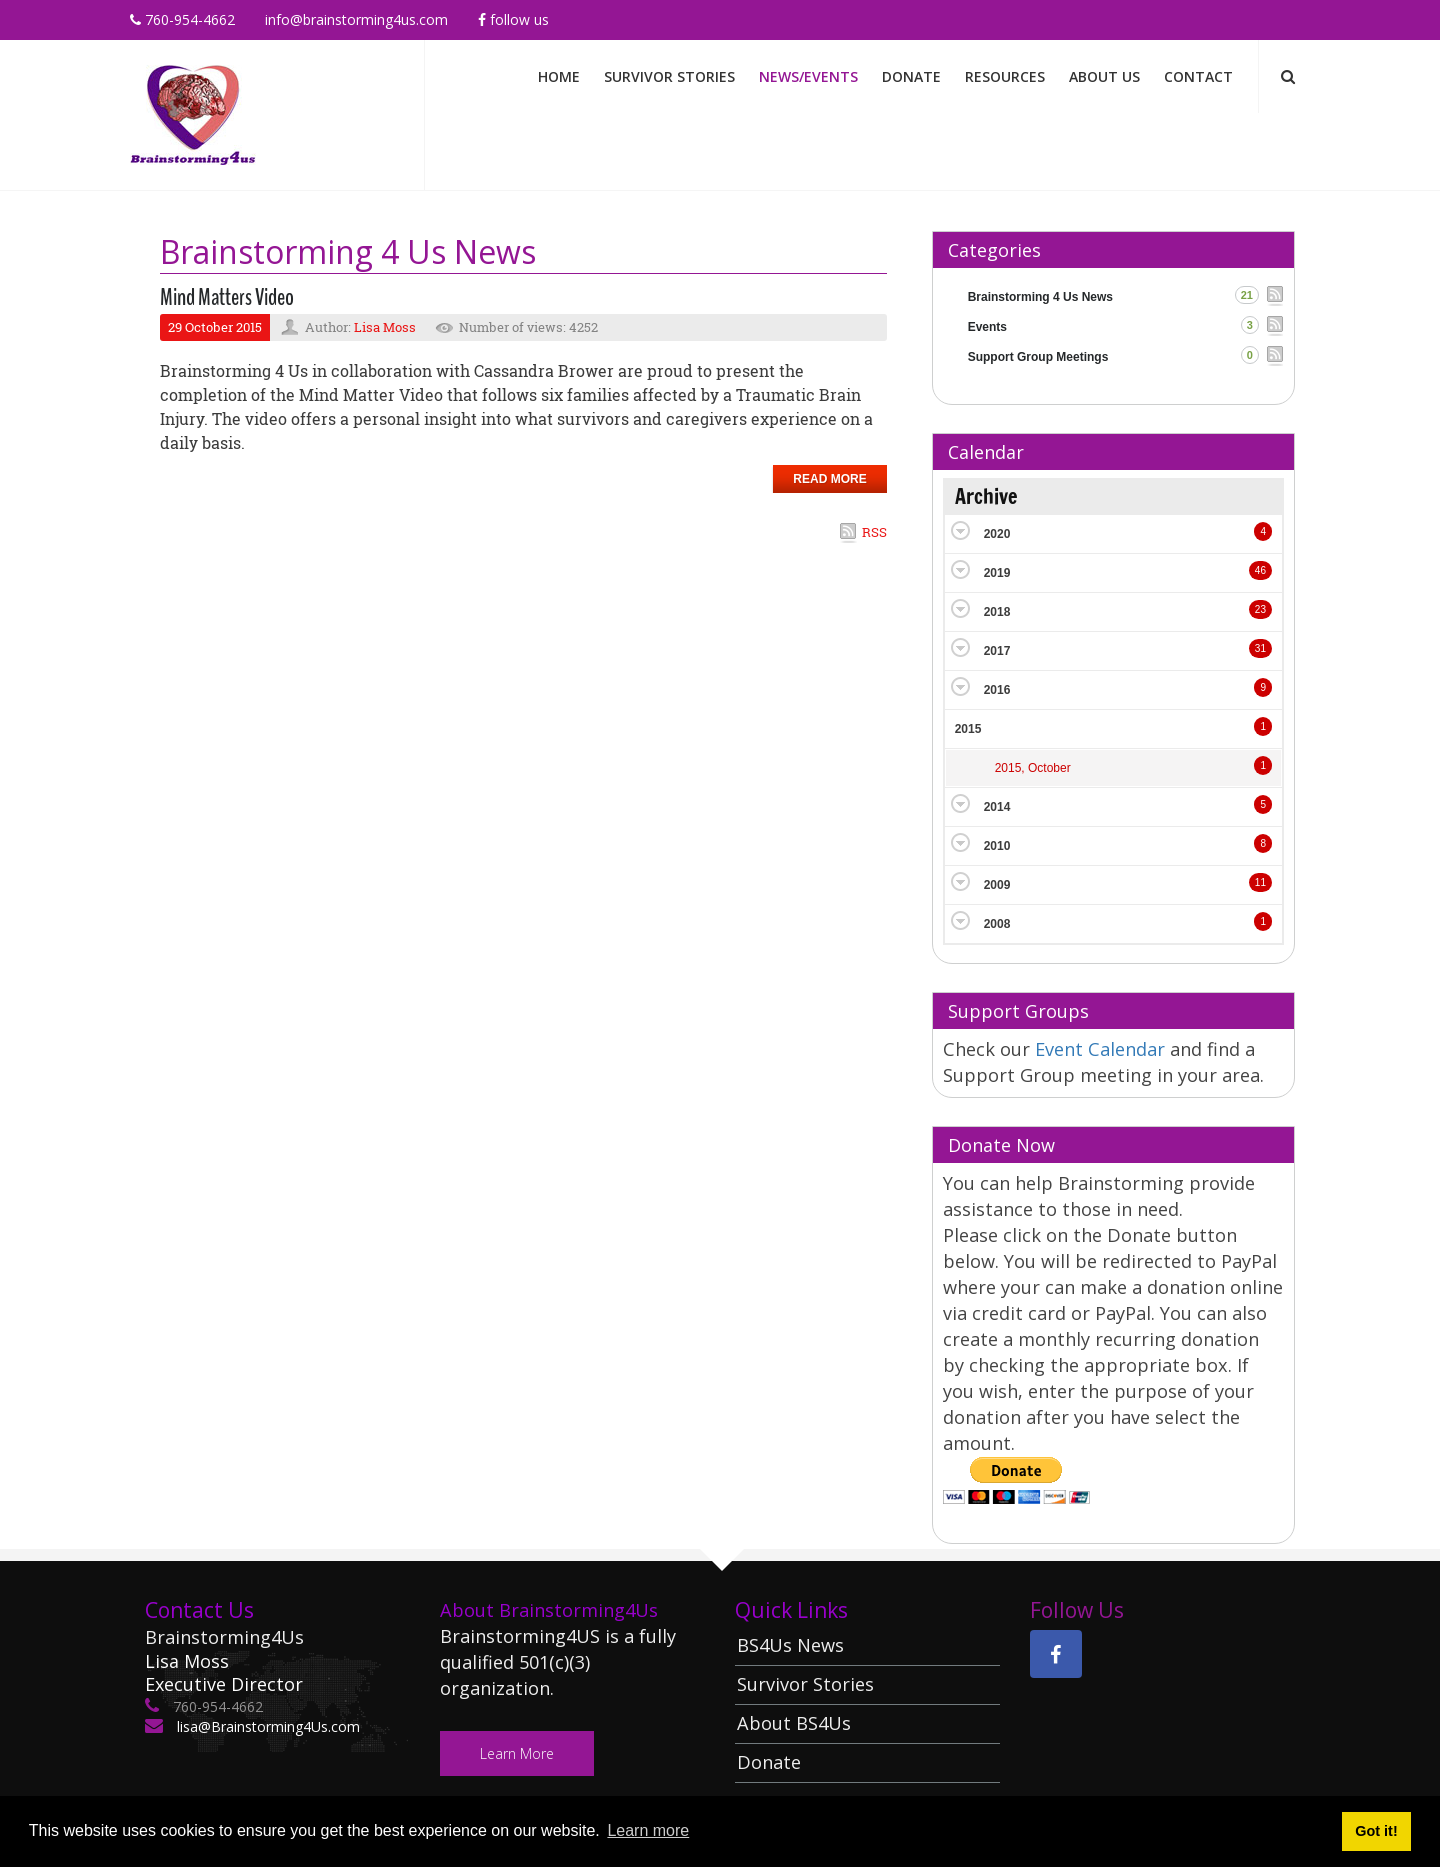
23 (1260, 609)
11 (1260, 882)
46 (1260, 570)
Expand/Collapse (960, 530)
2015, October (1033, 768)
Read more (829, 479)
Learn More (517, 1753)
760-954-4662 (182, 19)
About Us (1104, 76)
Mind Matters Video (227, 297)
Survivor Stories (669, 76)
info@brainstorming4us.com (356, 19)
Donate (911, 76)
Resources (1005, 76)
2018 (997, 612)
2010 (997, 846)
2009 (997, 885)
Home (559, 76)
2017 (997, 651)
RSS (874, 532)
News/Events (808, 76)
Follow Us (513, 19)
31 (1260, 648)
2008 (997, 924)
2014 (997, 807)
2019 (997, 573)
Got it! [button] (1376, 1831)
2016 (997, 690)
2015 (968, 729)
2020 (997, 534)
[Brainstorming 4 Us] (193, 113)
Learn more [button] (648, 1830)
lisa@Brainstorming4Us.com (266, 1726)
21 (1247, 295)
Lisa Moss (385, 327)
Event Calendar (1102, 1049)
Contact (1198, 76)
